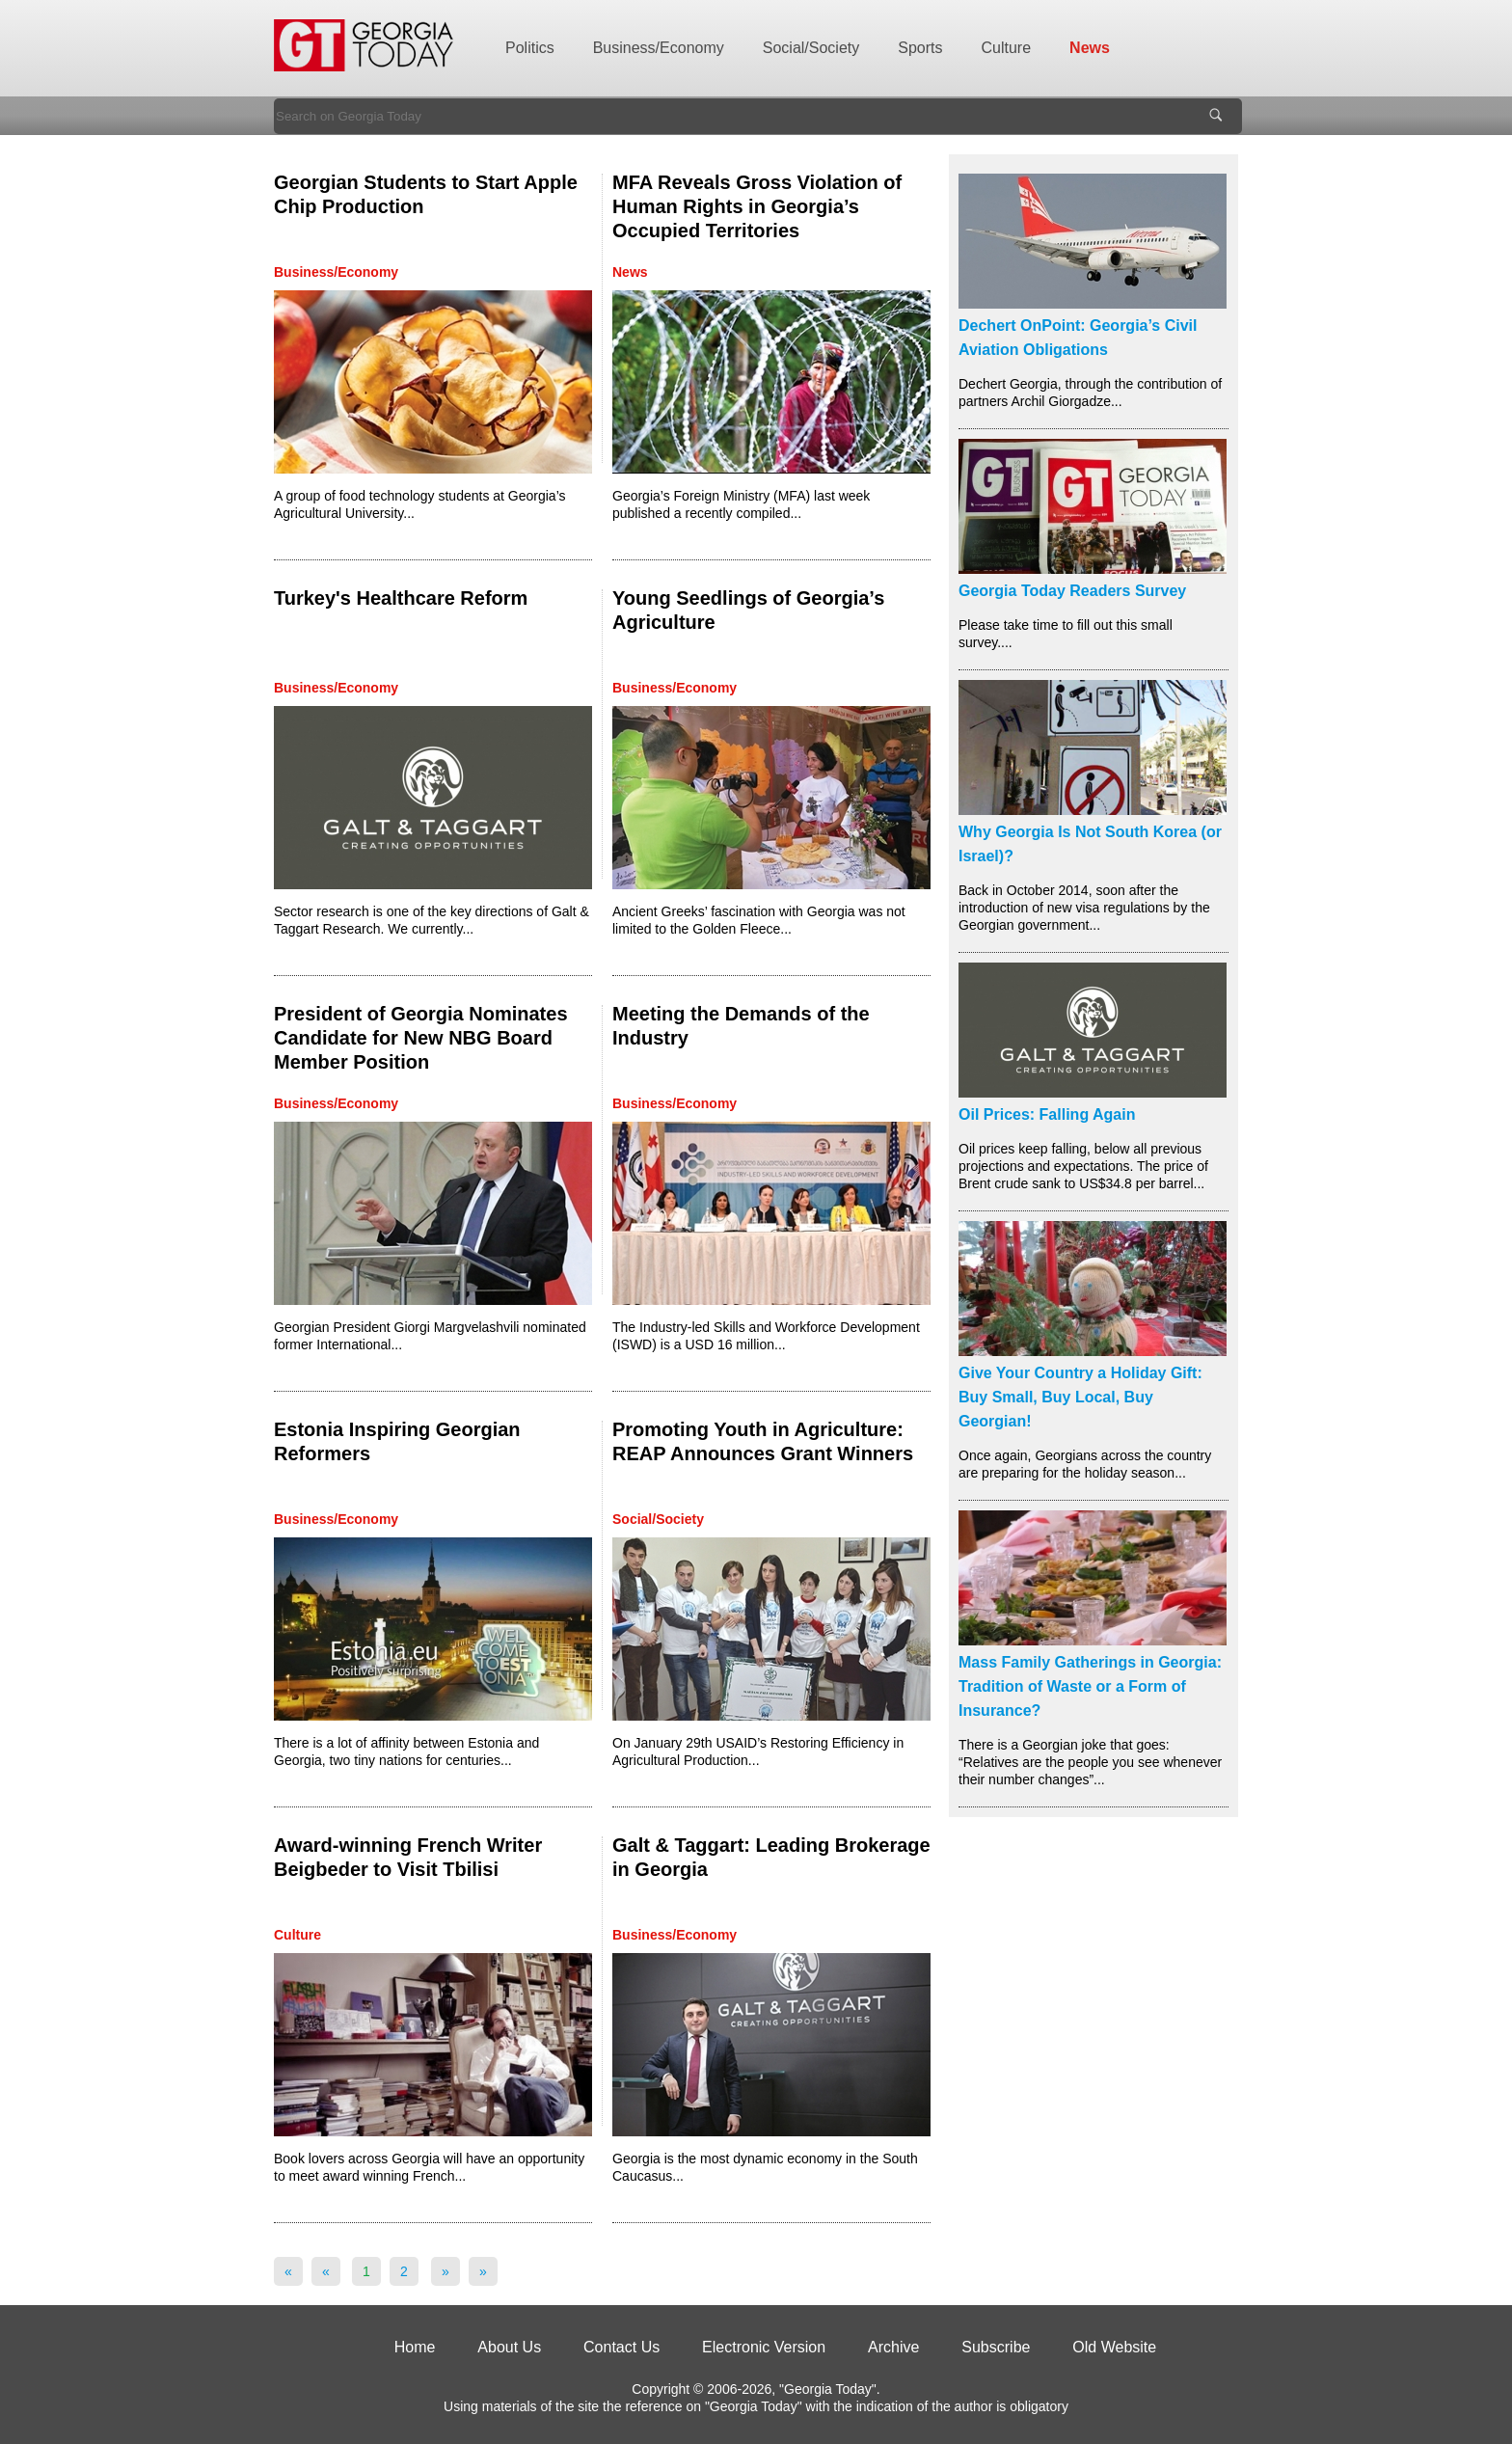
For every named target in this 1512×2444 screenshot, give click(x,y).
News (1089, 48)
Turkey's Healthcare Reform (400, 598)
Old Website (1114, 2347)
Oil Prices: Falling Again (1046, 1114)
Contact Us (621, 2347)
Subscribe (995, 2347)
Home (415, 2347)
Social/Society (811, 48)
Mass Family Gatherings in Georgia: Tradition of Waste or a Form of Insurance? (1090, 1686)
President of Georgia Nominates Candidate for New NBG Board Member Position (421, 1038)
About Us (509, 2347)
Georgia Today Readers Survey (1072, 591)
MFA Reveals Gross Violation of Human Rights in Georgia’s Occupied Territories (757, 206)
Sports (920, 48)
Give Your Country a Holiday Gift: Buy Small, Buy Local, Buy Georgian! (1080, 1397)
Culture (1007, 48)
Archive (893, 2347)
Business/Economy (658, 48)
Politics (529, 48)
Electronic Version (763, 2347)
